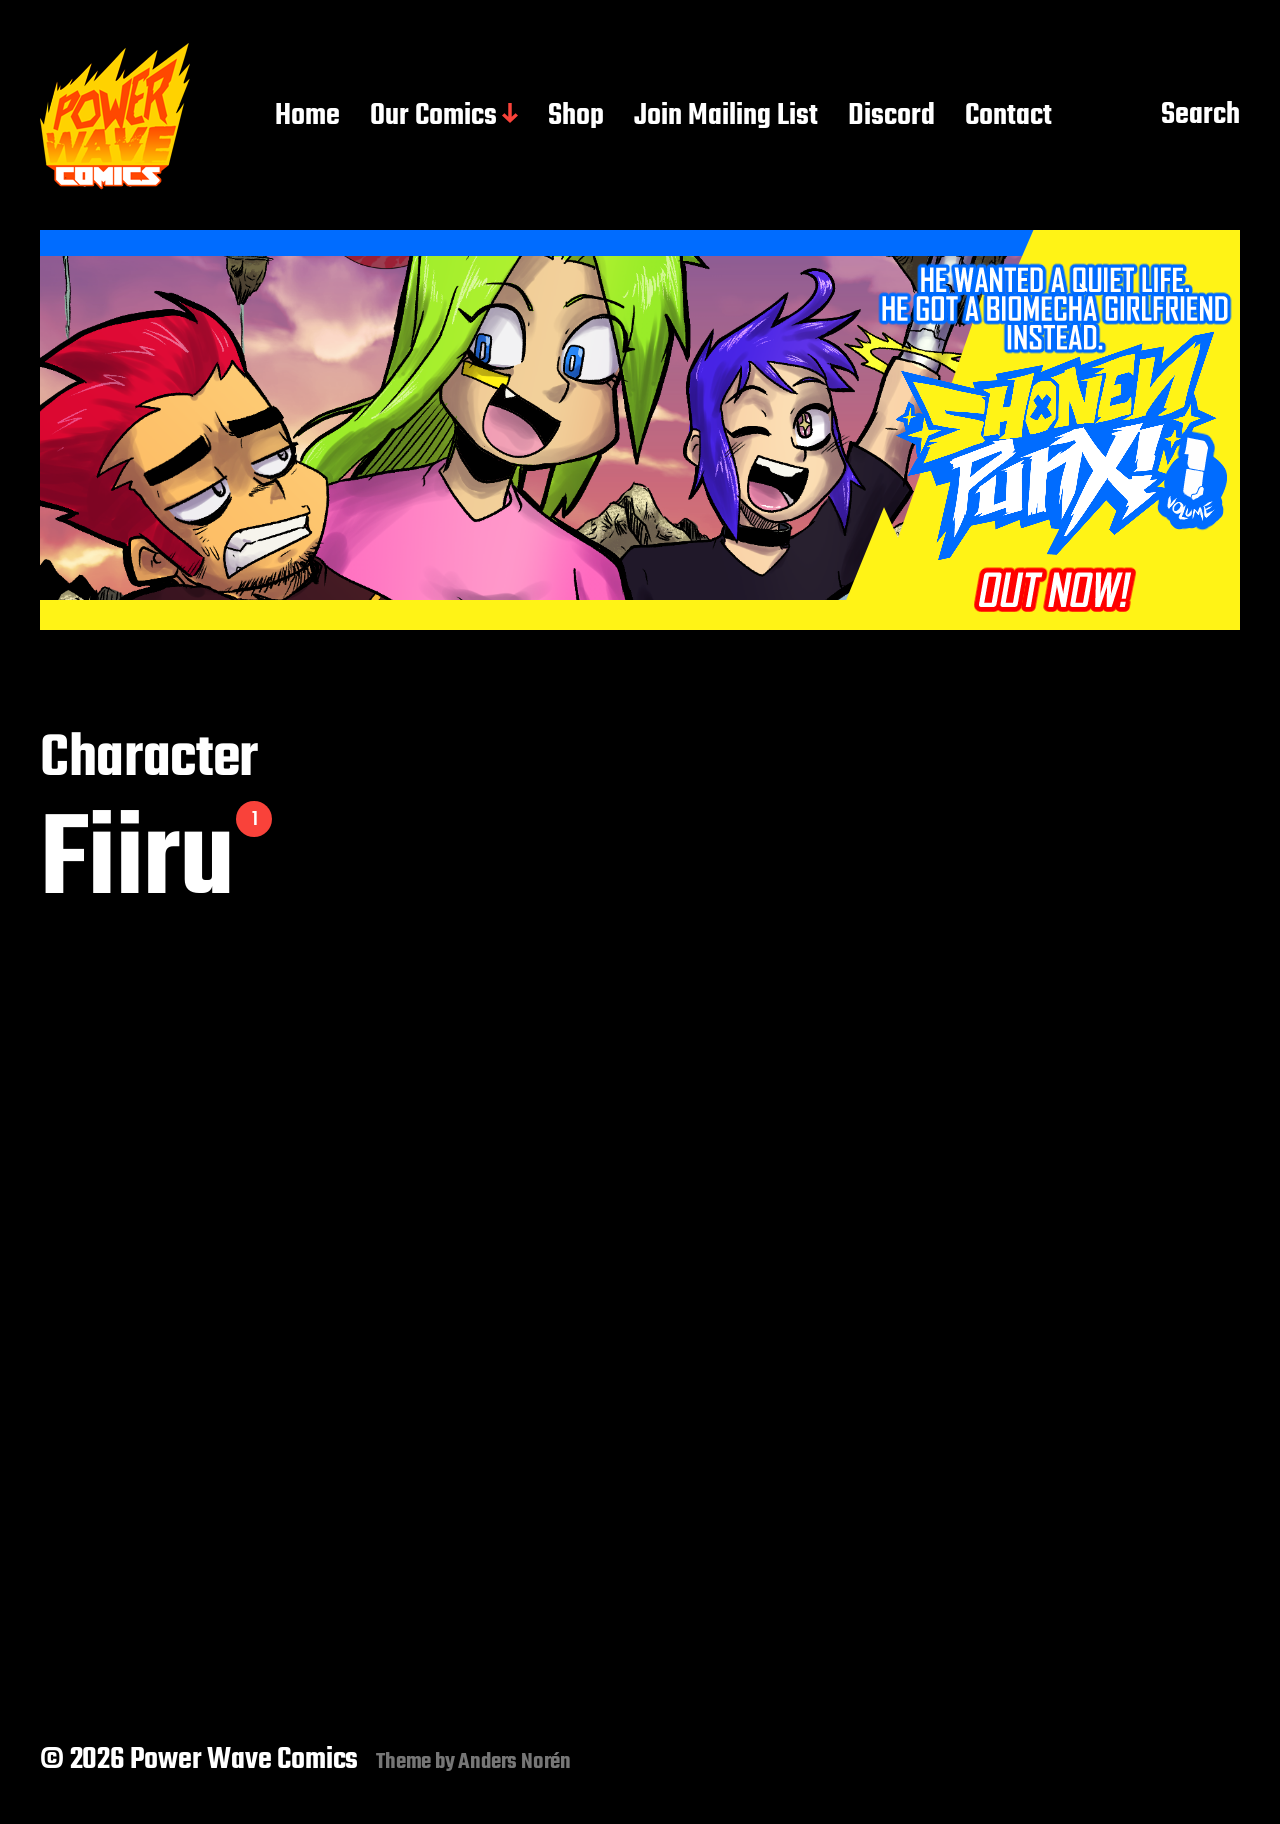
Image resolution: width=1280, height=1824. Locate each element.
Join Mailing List (726, 117)
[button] (640, 430)
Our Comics (433, 117)
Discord (891, 117)
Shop (576, 117)
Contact (1008, 117)
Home (307, 117)
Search (1200, 116)
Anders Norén (514, 1762)
